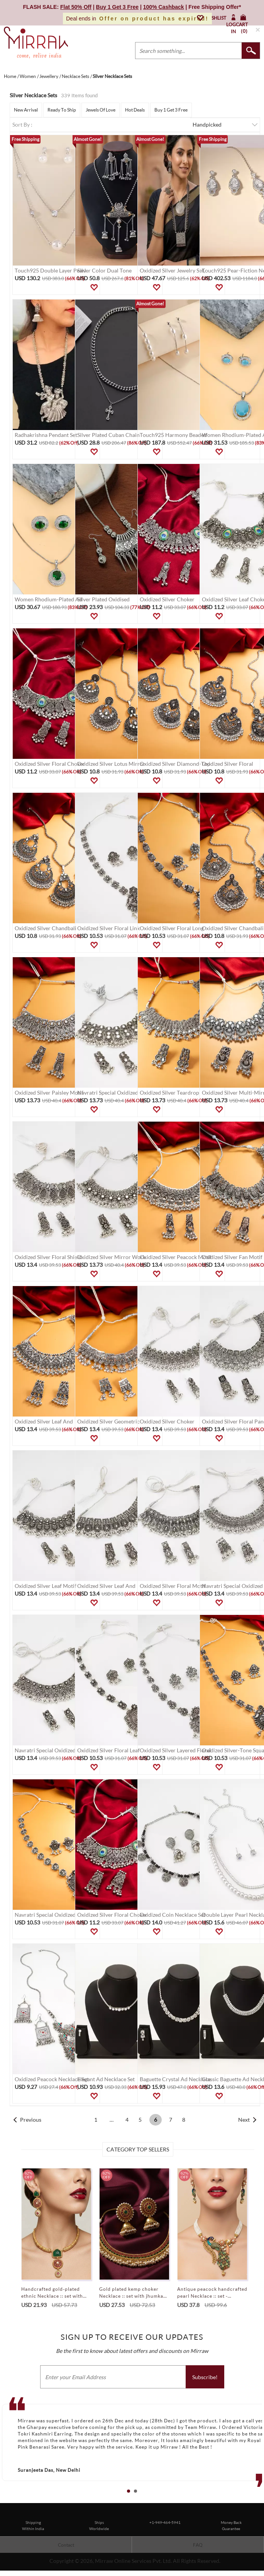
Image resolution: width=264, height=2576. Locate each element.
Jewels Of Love (100, 110)
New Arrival (26, 110)
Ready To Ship (61, 110)
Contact (66, 2545)
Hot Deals (135, 110)
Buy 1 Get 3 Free (171, 110)
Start (254, 2500)
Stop (260, 2500)
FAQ (198, 2545)
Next (244, 2119)
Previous (30, 2119)
